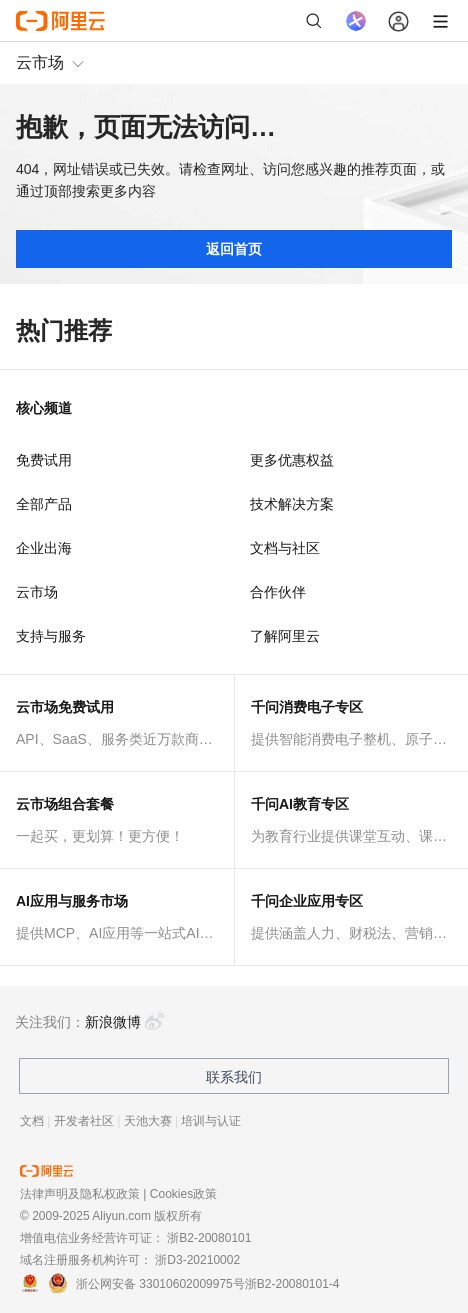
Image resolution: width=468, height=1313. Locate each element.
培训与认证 (211, 1121)
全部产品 (44, 504)
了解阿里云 (285, 636)
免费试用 (44, 460)
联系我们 (234, 1077)
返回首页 (234, 249)
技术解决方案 (292, 504)
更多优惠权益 (292, 460)
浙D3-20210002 (197, 1260)
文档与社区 (285, 548)
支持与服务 (51, 636)
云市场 (40, 62)
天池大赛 (148, 1121)
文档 (32, 1121)
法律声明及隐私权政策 (80, 1194)
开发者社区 (84, 1121)
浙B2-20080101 (209, 1238)
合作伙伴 (278, 592)
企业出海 (44, 548)
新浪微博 (125, 1022)
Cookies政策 (183, 1194)
